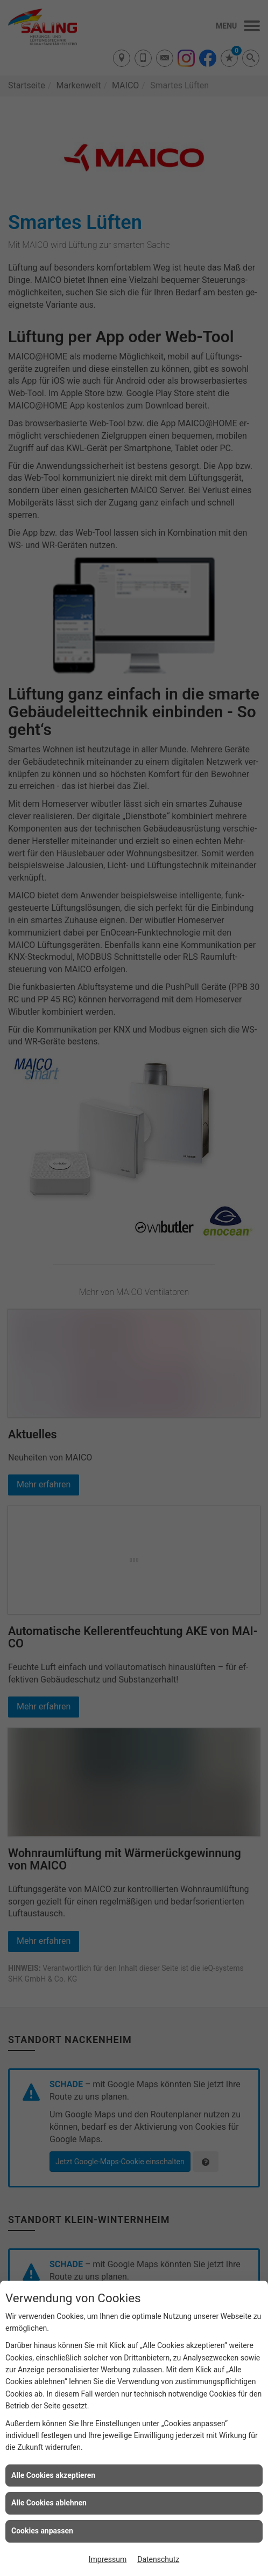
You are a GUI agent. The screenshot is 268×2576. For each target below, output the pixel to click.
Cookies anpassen (42, 2530)
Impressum (107, 2559)
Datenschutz (158, 2559)
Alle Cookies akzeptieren (53, 2475)
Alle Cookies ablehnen (49, 2502)
